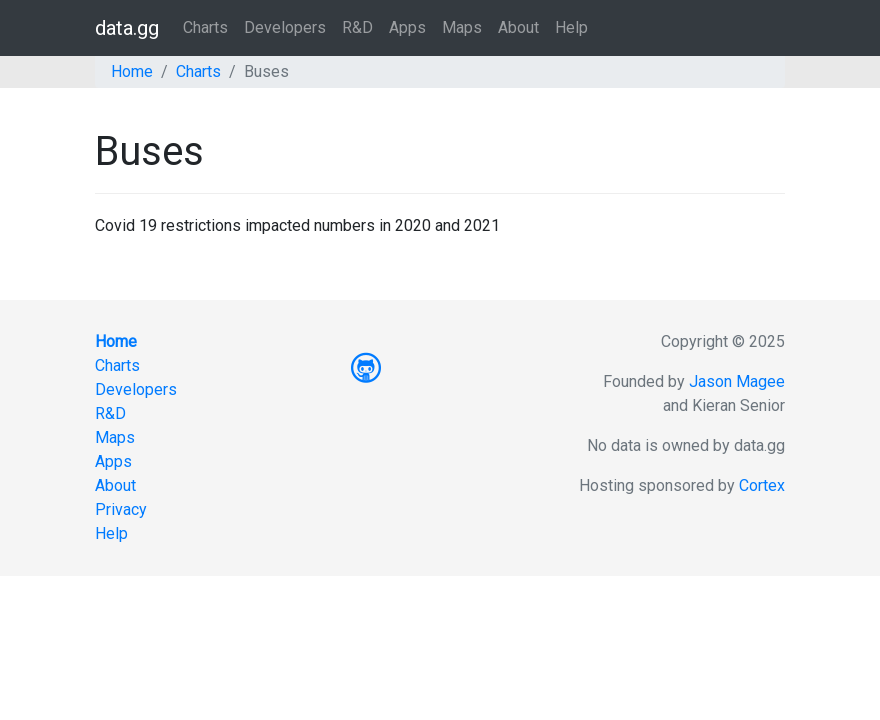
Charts (205, 27)
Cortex (762, 485)
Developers (285, 27)
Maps (462, 27)
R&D (357, 27)
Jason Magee (737, 381)
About (518, 27)
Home (132, 71)
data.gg (127, 28)
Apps (407, 27)
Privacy (121, 509)
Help (571, 27)
